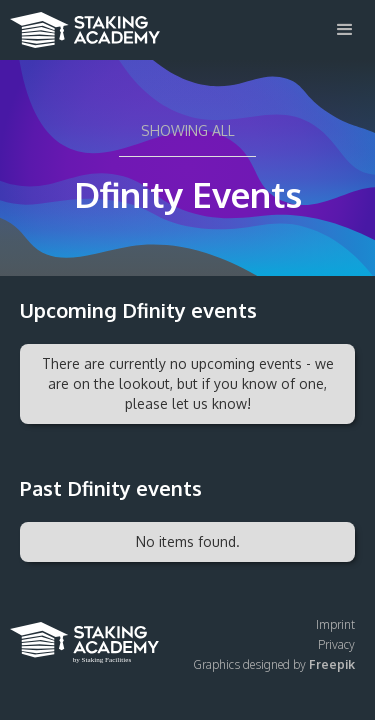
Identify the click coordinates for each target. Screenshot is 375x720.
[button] (345, 30)
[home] (80, 24)
